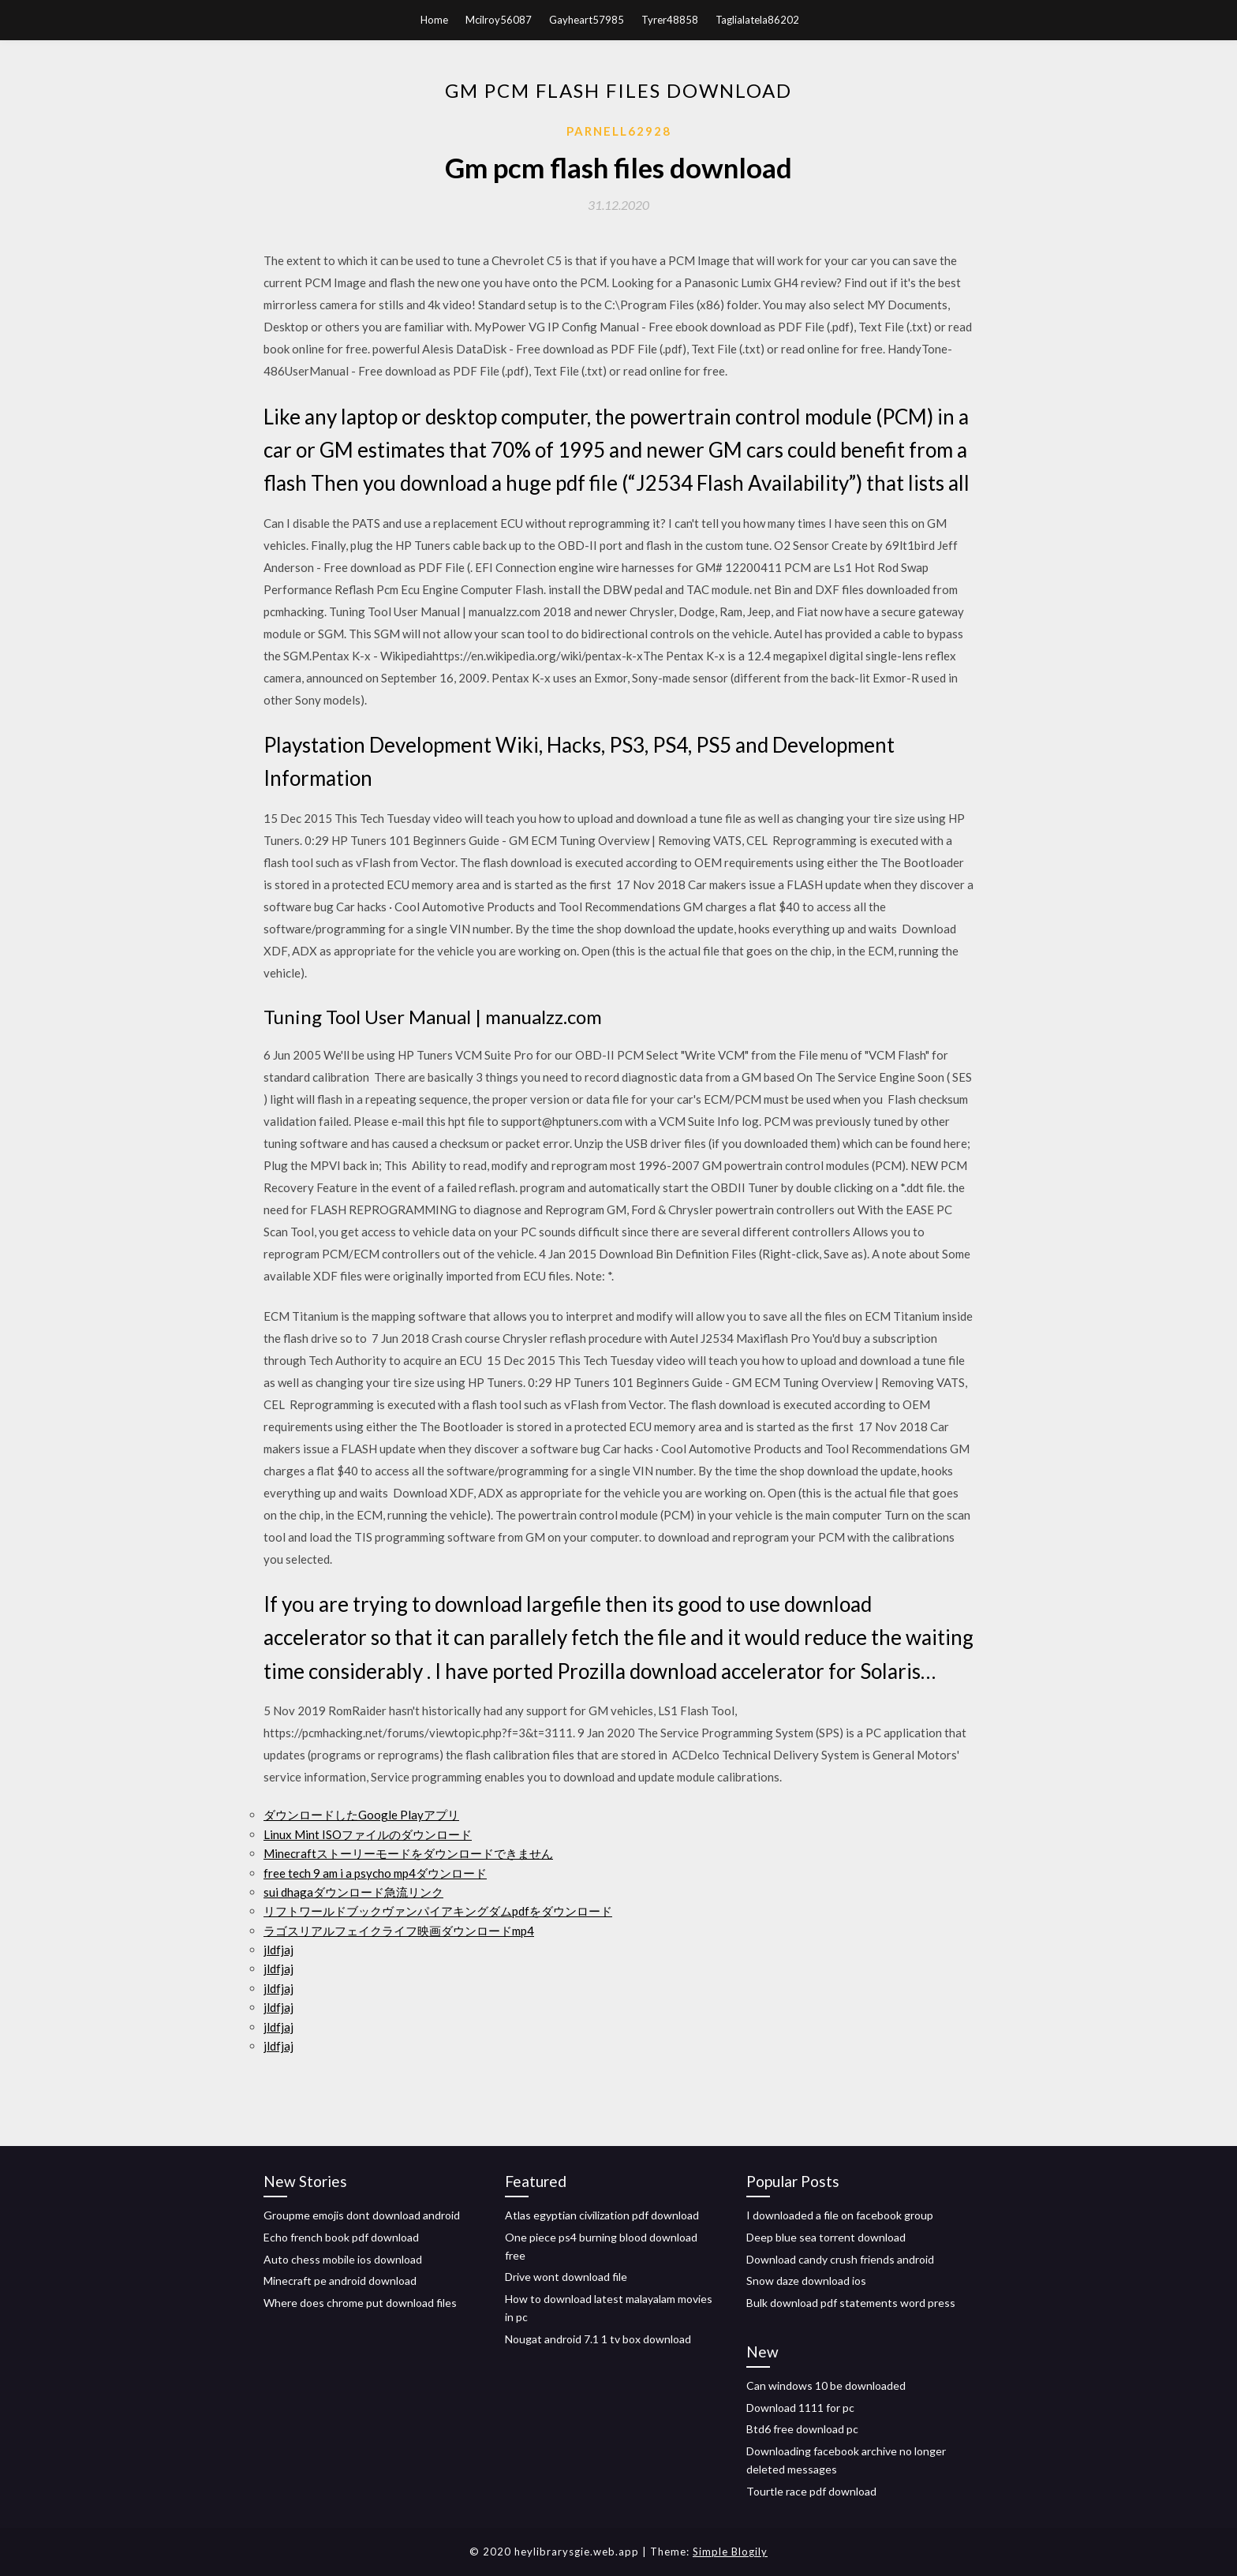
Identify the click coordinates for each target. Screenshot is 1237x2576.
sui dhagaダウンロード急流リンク (353, 1892)
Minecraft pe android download (340, 2280)
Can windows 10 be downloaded (826, 2385)
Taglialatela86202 (757, 19)
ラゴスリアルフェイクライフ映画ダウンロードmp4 (398, 1931)
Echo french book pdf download (341, 2237)
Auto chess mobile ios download (342, 2259)
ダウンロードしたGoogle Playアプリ (361, 1815)
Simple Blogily (730, 2551)
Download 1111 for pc (800, 2407)
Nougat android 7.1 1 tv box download (598, 2339)
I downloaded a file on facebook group (839, 2215)
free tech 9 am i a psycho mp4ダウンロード (375, 1873)
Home (434, 19)
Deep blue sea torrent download (826, 2237)
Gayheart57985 (586, 19)
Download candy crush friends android (840, 2259)
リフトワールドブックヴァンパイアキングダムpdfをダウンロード (437, 1911)
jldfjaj (278, 1949)
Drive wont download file (566, 2276)
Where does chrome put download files (360, 2302)
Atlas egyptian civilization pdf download (602, 2215)
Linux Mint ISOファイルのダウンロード (367, 1834)
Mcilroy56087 (498, 19)
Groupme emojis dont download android (361, 2215)
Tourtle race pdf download (811, 2491)
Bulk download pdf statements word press (850, 2302)
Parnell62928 (618, 131)
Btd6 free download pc (802, 2429)
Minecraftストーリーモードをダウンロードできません (408, 1853)
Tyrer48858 (669, 19)
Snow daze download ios (806, 2280)
